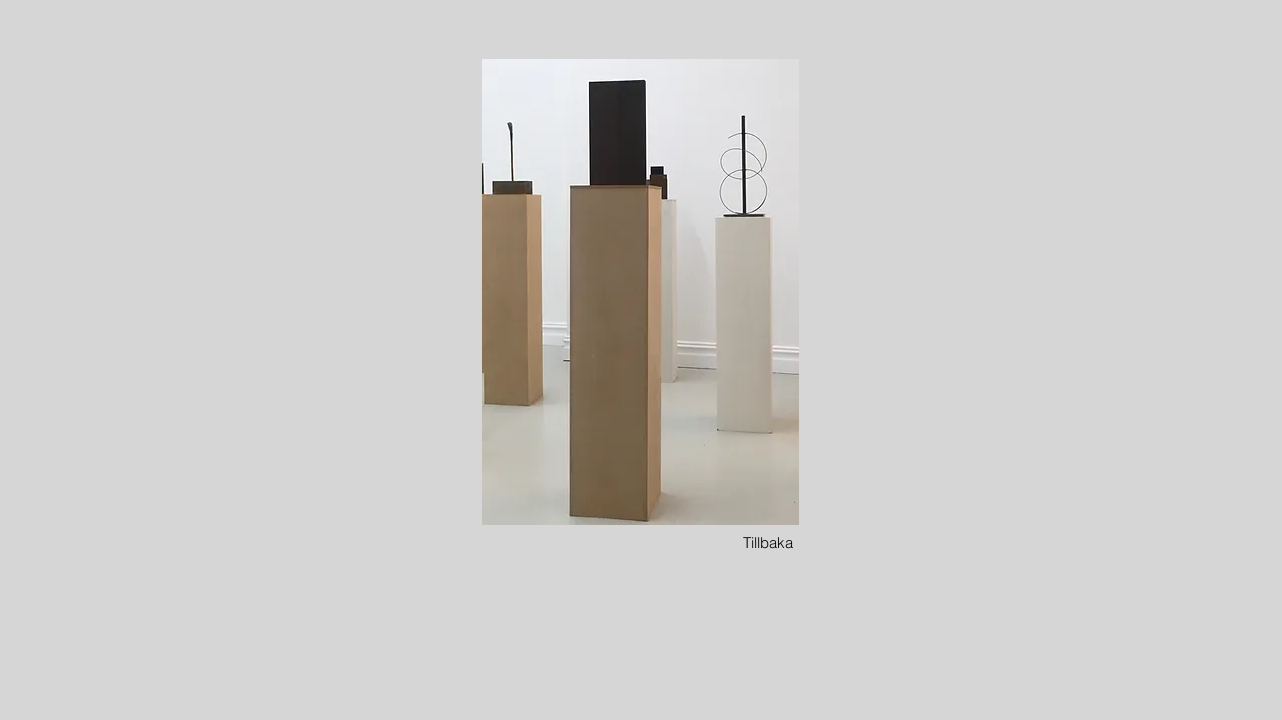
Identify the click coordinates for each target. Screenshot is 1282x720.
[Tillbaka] (768, 542)
